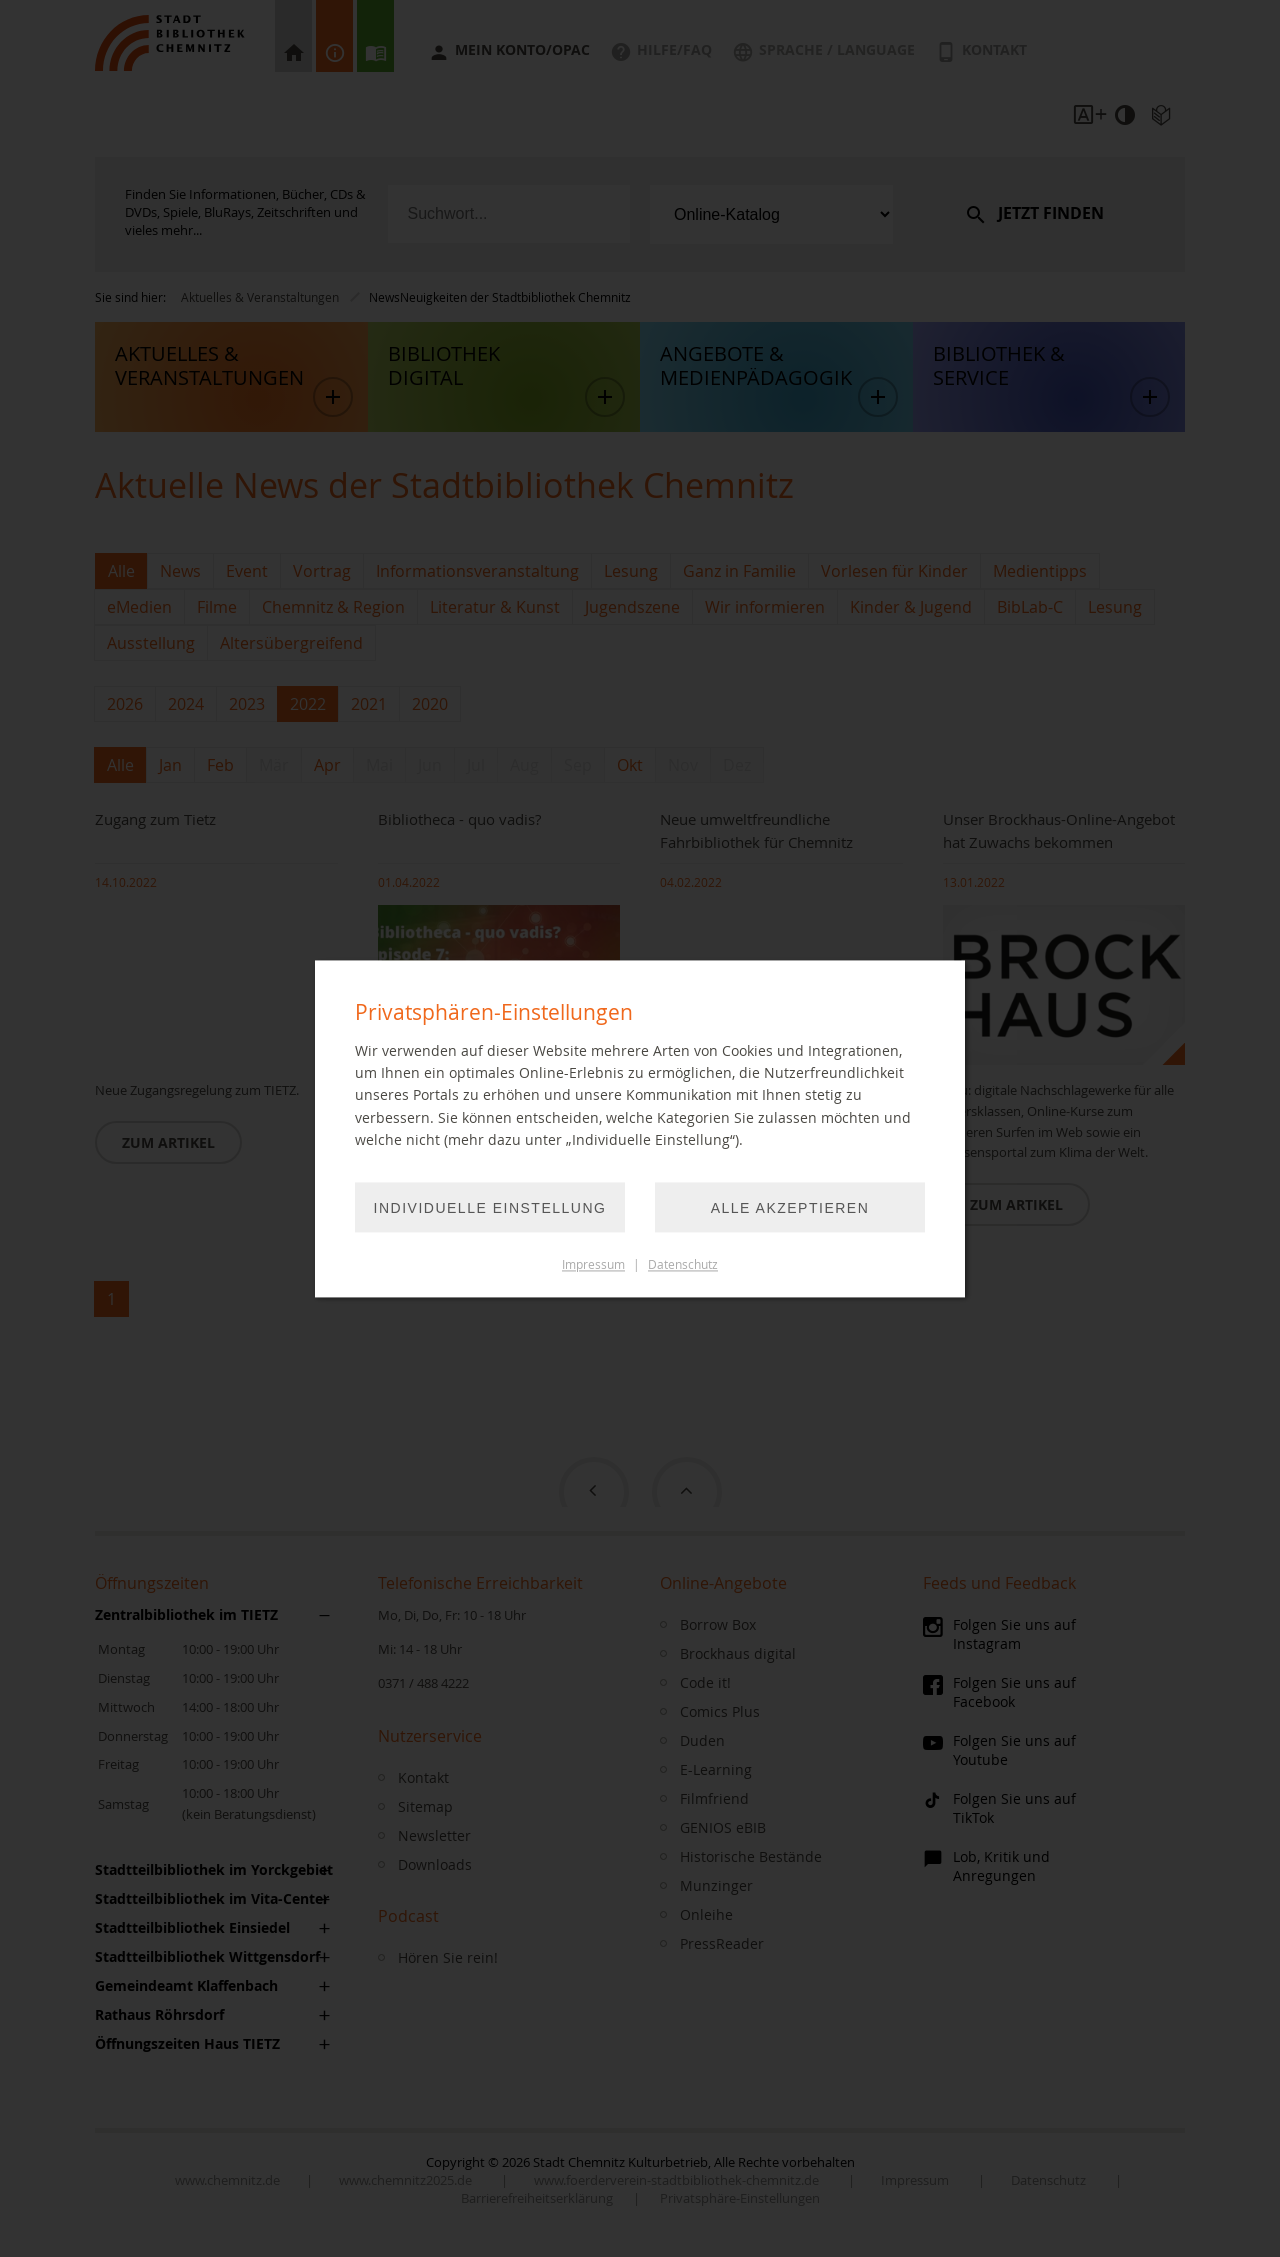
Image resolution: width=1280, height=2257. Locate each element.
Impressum (593, 1264)
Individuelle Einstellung (490, 1208)
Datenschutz (683, 1264)
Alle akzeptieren (790, 1208)
